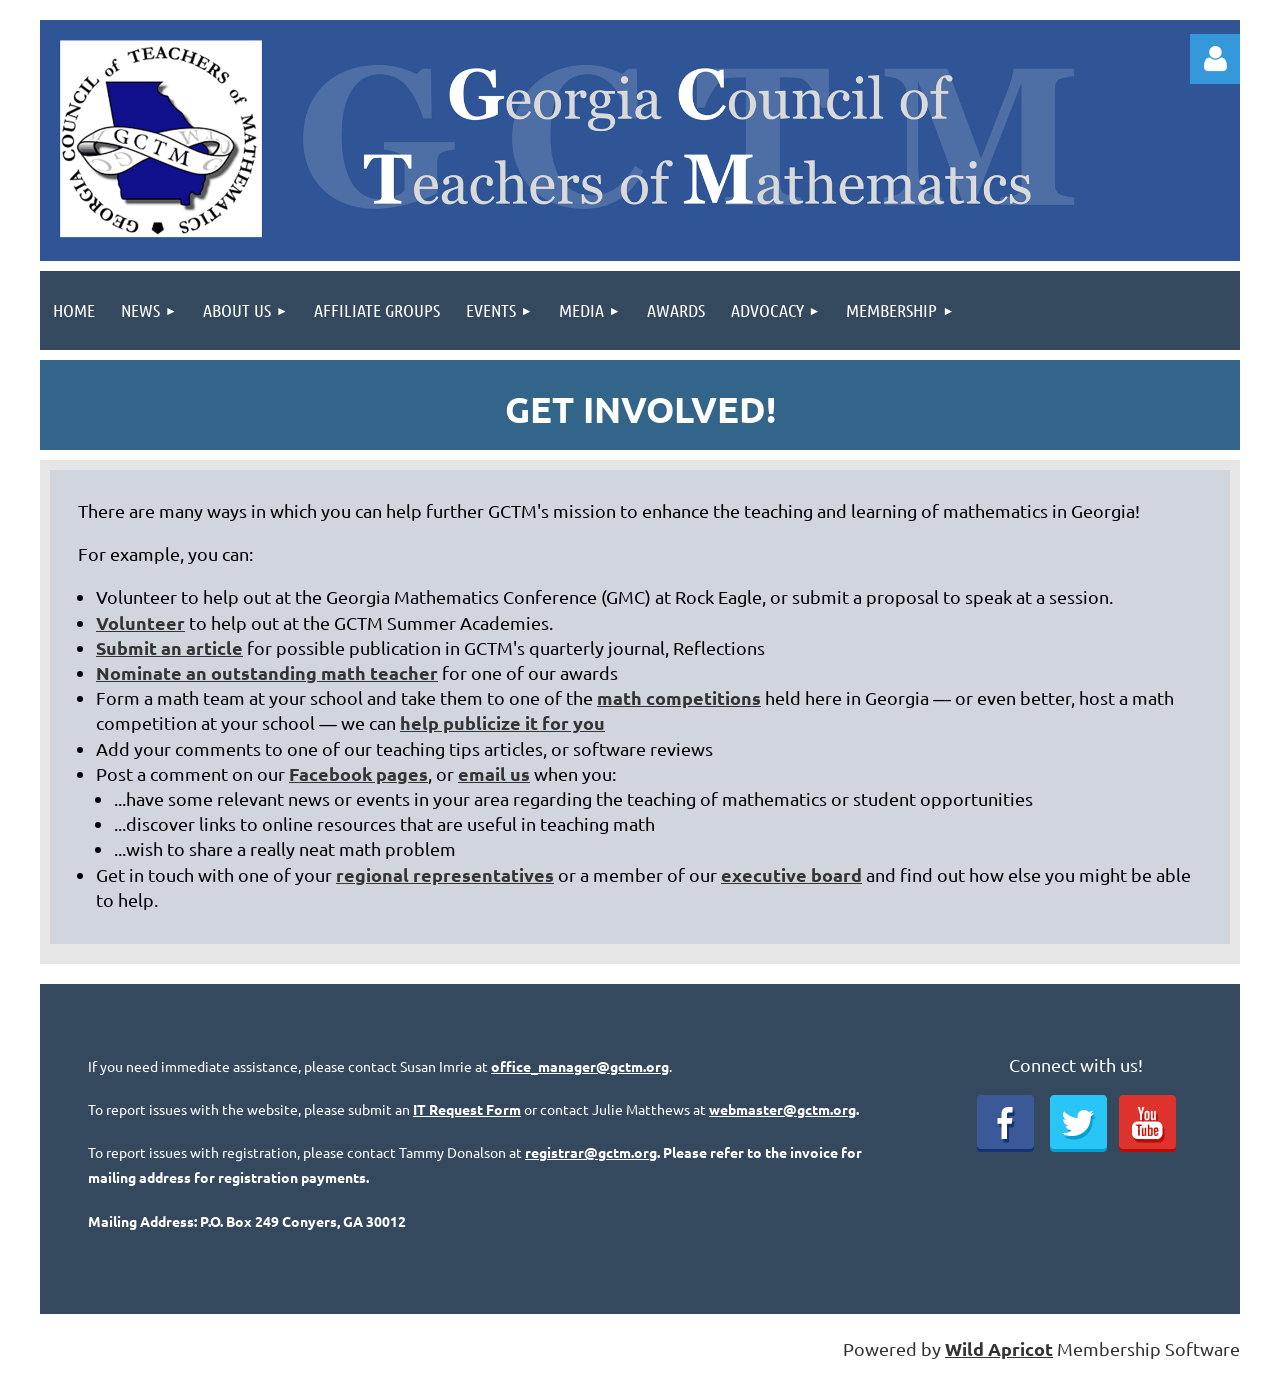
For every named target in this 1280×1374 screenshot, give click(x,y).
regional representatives (445, 874)
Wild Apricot (999, 1348)
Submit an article (169, 647)
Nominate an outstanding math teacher (267, 672)
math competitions (679, 697)
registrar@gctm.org (591, 1152)
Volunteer (140, 622)
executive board (791, 874)
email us (494, 773)
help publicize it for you (502, 722)
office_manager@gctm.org (580, 1066)
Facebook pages (358, 773)
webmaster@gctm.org (782, 1109)
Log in (1215, 59)
